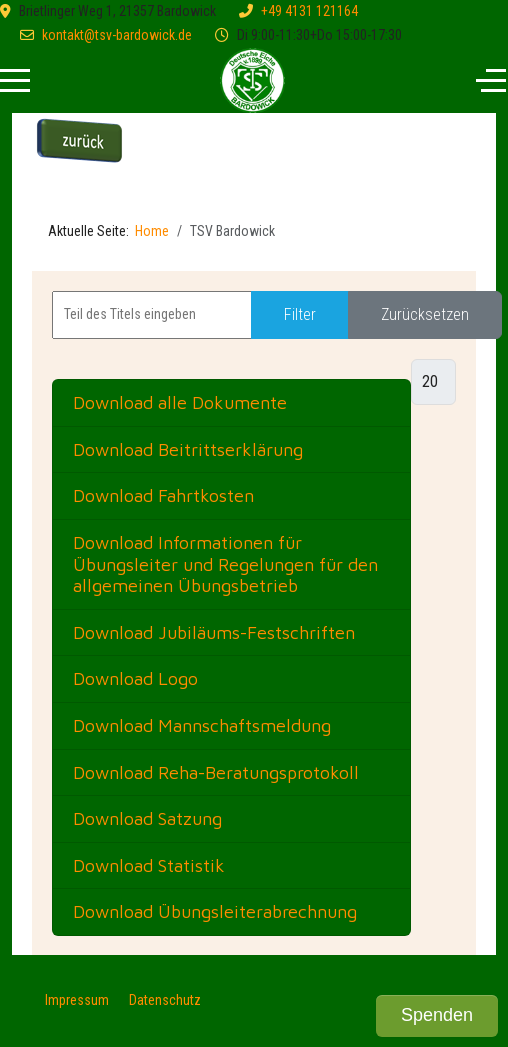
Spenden (437, 1015)
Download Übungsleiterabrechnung (215, 911)
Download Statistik (149, 865)
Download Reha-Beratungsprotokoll (216, 772)
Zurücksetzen (425, 314)
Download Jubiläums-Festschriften (214, 632)
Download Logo (135, 678)
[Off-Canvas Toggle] (491, 80)
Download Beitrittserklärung (188, 449)
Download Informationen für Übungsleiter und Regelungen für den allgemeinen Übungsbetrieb (225, 564)
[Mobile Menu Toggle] (15, 80)
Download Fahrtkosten (163, 495)
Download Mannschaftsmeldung (202, 725)
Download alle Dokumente (180, 402)
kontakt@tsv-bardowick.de (117, 35)
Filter (300, 314)
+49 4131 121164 (309, 11)
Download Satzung (147, 818)
